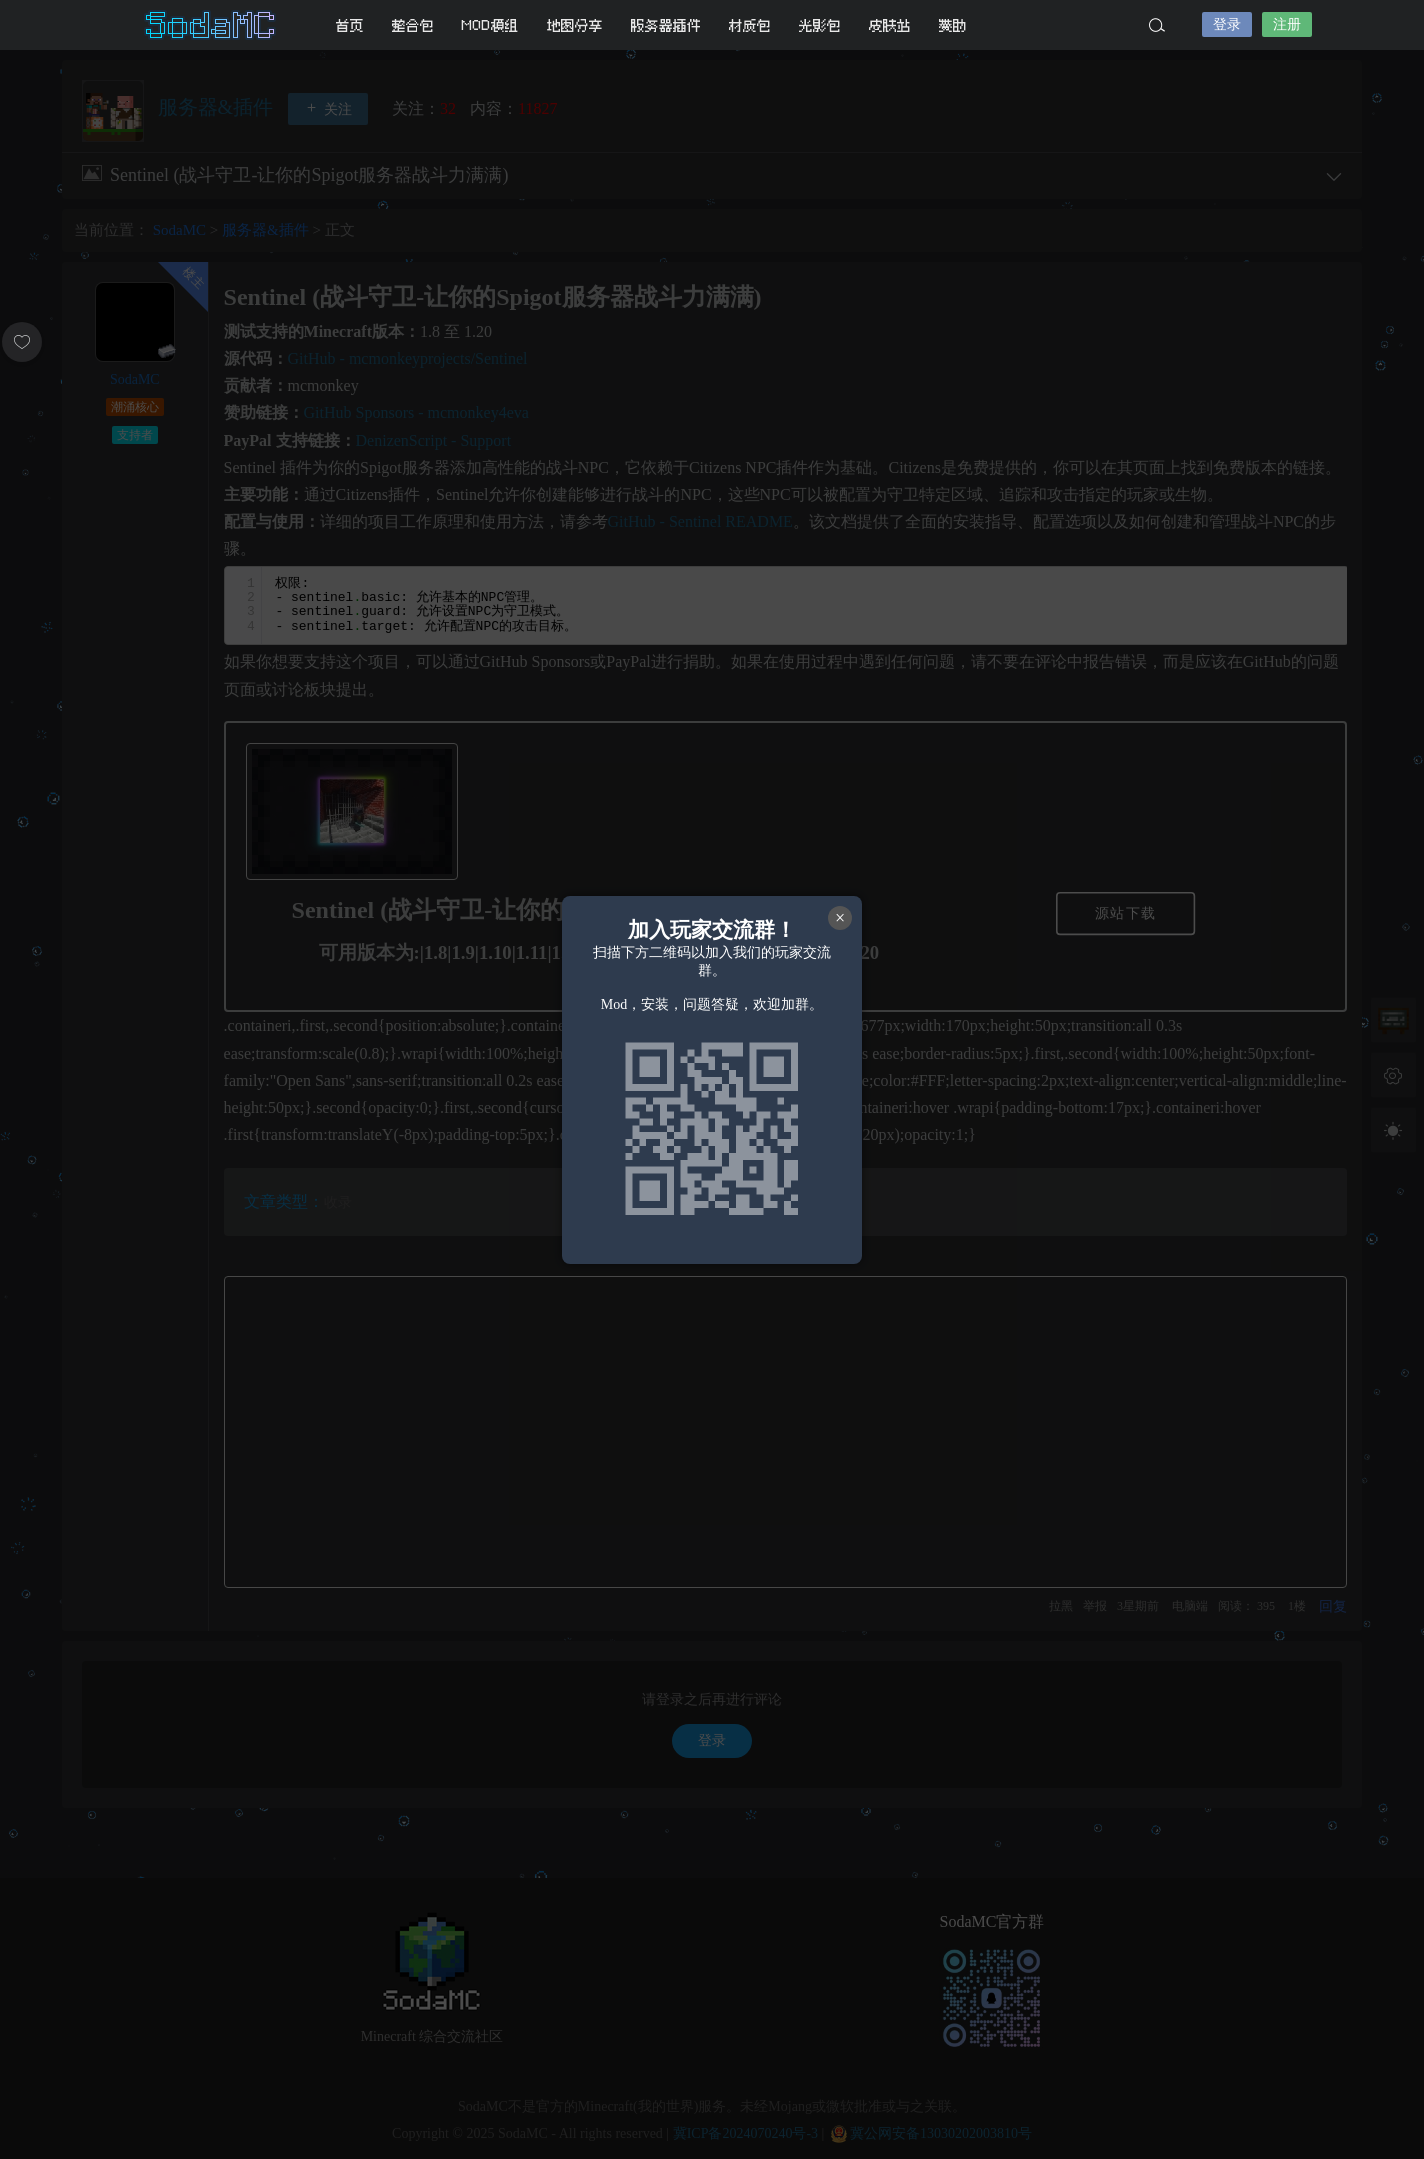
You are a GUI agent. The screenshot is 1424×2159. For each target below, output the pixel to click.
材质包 (750, 25)
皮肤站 (890, 25)
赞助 (953, 25)
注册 (1287, 24)
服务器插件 (666, 25)
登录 (1227, 24)
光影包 (820, 25)
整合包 (413, 25)
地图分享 (575, 25)
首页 (350, 25)
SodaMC (212, 25)
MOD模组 (490, 25)
